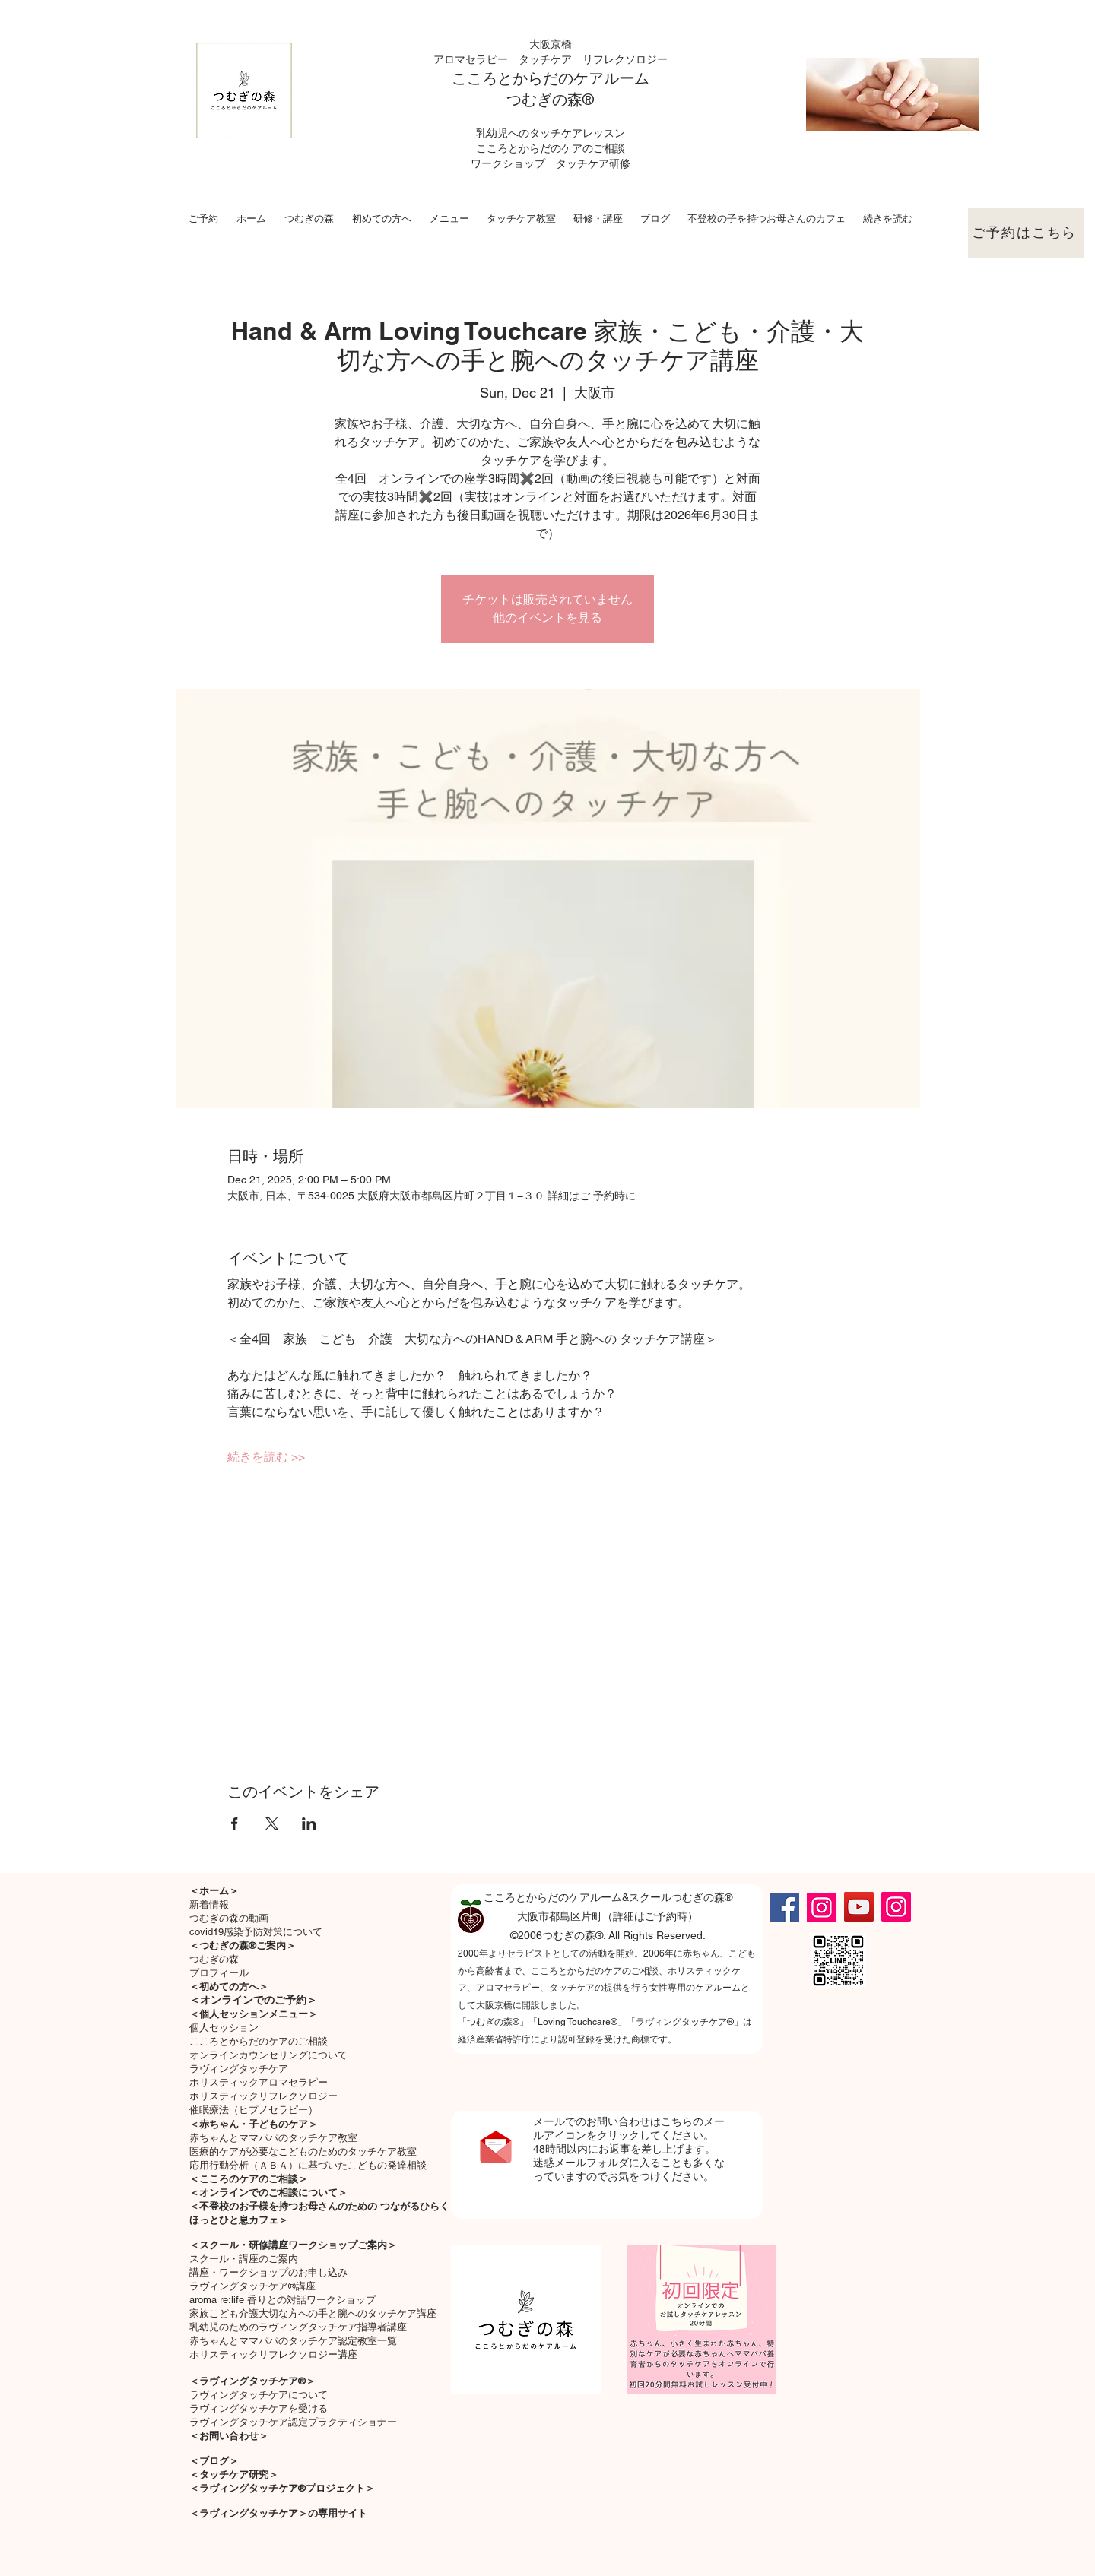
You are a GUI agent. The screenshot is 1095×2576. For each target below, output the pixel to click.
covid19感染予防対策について (255, 1932)
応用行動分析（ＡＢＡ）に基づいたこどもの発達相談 (308, 2165)
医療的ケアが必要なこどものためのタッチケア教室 (303, 2151)
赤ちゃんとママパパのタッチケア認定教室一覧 (293, 2340)
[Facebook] (784, 1907)
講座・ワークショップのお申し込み (268, 2272)
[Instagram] (821, 1907)
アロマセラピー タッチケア (507, 59)
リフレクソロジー (625, 59)
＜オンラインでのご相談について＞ (268, 2192)
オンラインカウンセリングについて (268, 2055)
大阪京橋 (550, 44)
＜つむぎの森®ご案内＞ (242, 1945)
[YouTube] (859, 1907)
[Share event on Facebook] (234, 1823)
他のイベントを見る (547, 617)
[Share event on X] (272, 1823)
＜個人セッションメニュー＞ (253, 2014)
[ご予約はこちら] (1026, 233)
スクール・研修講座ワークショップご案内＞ (298, 2245)
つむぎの (536, 99)
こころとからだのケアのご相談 (258, 2041)
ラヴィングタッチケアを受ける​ (258, 2408)
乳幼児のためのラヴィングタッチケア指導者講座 (298, 2327)
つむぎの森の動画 (228, 1918)
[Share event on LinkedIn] (309, 1823)
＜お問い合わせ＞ (228, 2435)
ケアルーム (611, 78)
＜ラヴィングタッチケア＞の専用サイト (278, 2513)
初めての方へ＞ (233, 1986)
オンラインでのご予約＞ (258, 2000)
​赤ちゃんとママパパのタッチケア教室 (273, 2137)
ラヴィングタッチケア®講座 (252, 2286)
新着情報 (209, 1904)
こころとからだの (512, 78)
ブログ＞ (219, 2461)
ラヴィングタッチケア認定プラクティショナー (293, 2422)
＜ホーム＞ (214, 1890)
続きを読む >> (266, 1457)
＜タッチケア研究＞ (233, 2474)
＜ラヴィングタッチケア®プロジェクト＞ (282, 2488)
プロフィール (219, 1973)
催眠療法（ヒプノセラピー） (253, 2109)
